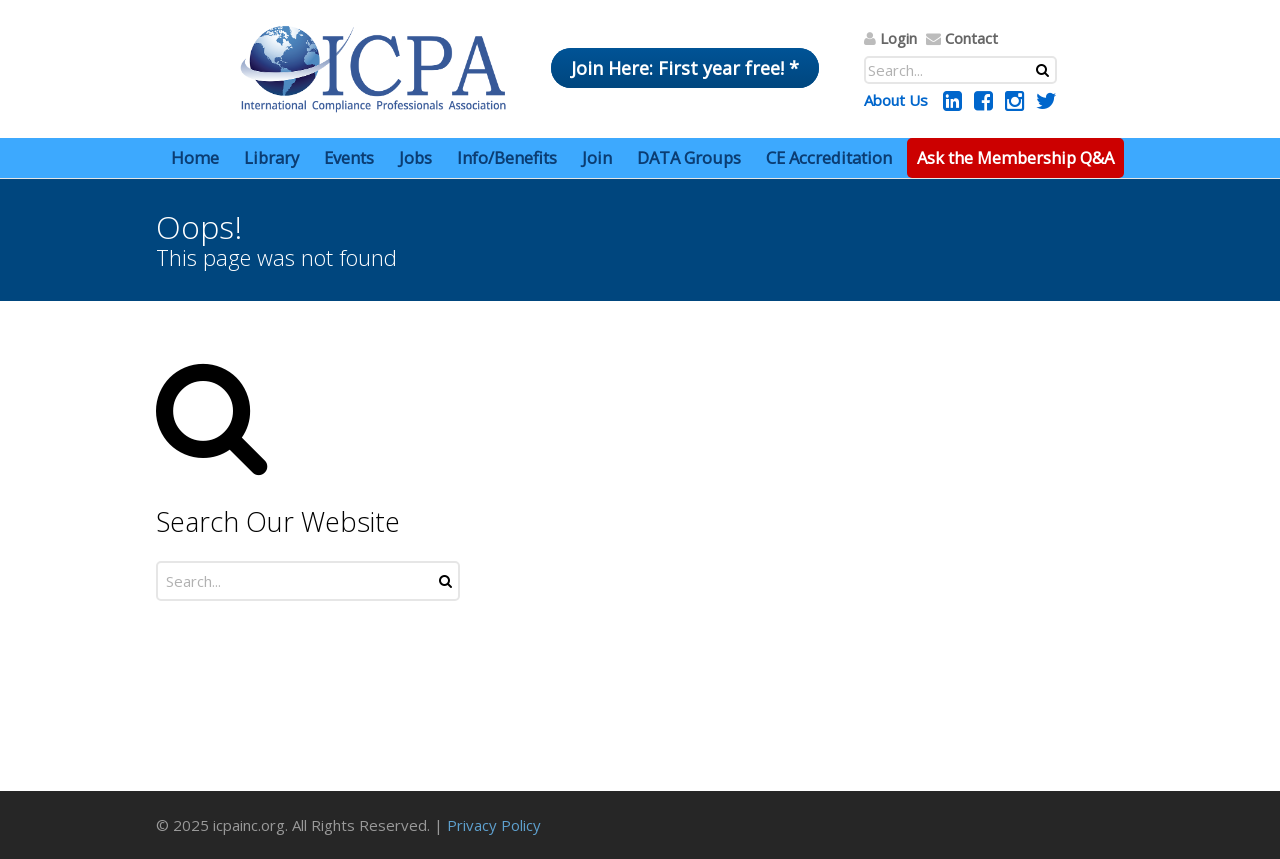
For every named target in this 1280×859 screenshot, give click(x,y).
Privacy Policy (494, 825)
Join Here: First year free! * (685, 68)
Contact (971, 38)
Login (898, 38)
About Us (896, 100)
